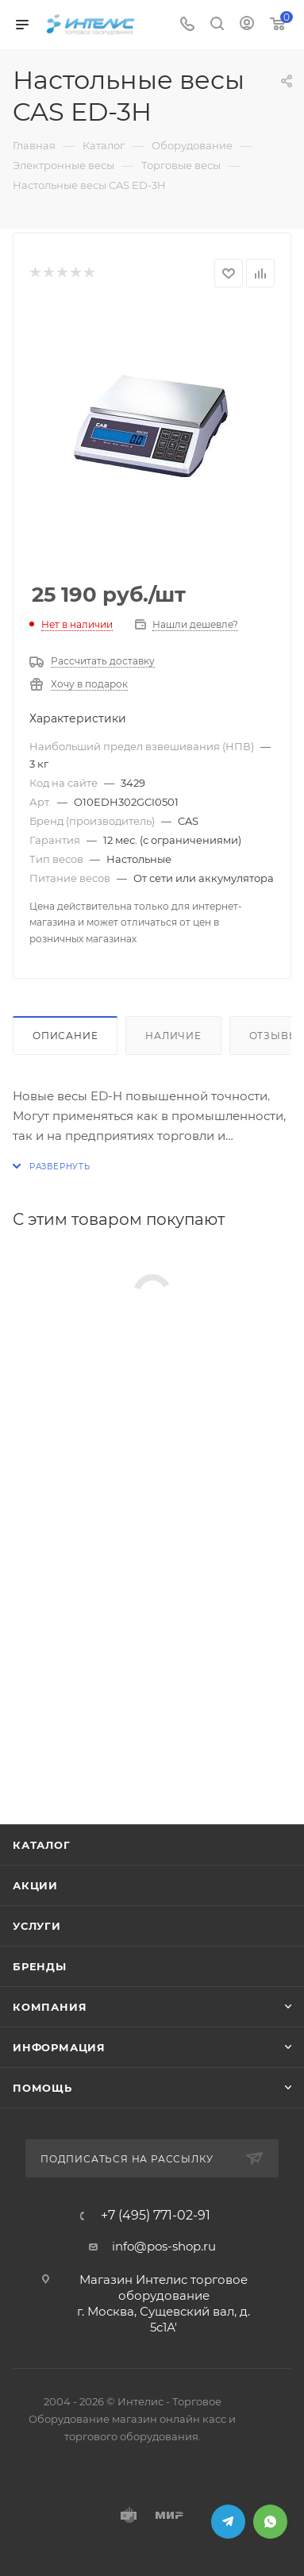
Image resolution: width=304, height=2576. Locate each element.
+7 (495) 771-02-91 (155, 2215)
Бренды (40, 1966)
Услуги (37, 1925)
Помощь (42, 2087)
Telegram (228, 2522)
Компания (50, 2006)
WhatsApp (270, 2522)
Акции (35, 1885)
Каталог (42, 1845)
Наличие (173, 1036)
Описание (65, 1036)
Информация (59, 2047)
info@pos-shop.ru (164, 2246)
